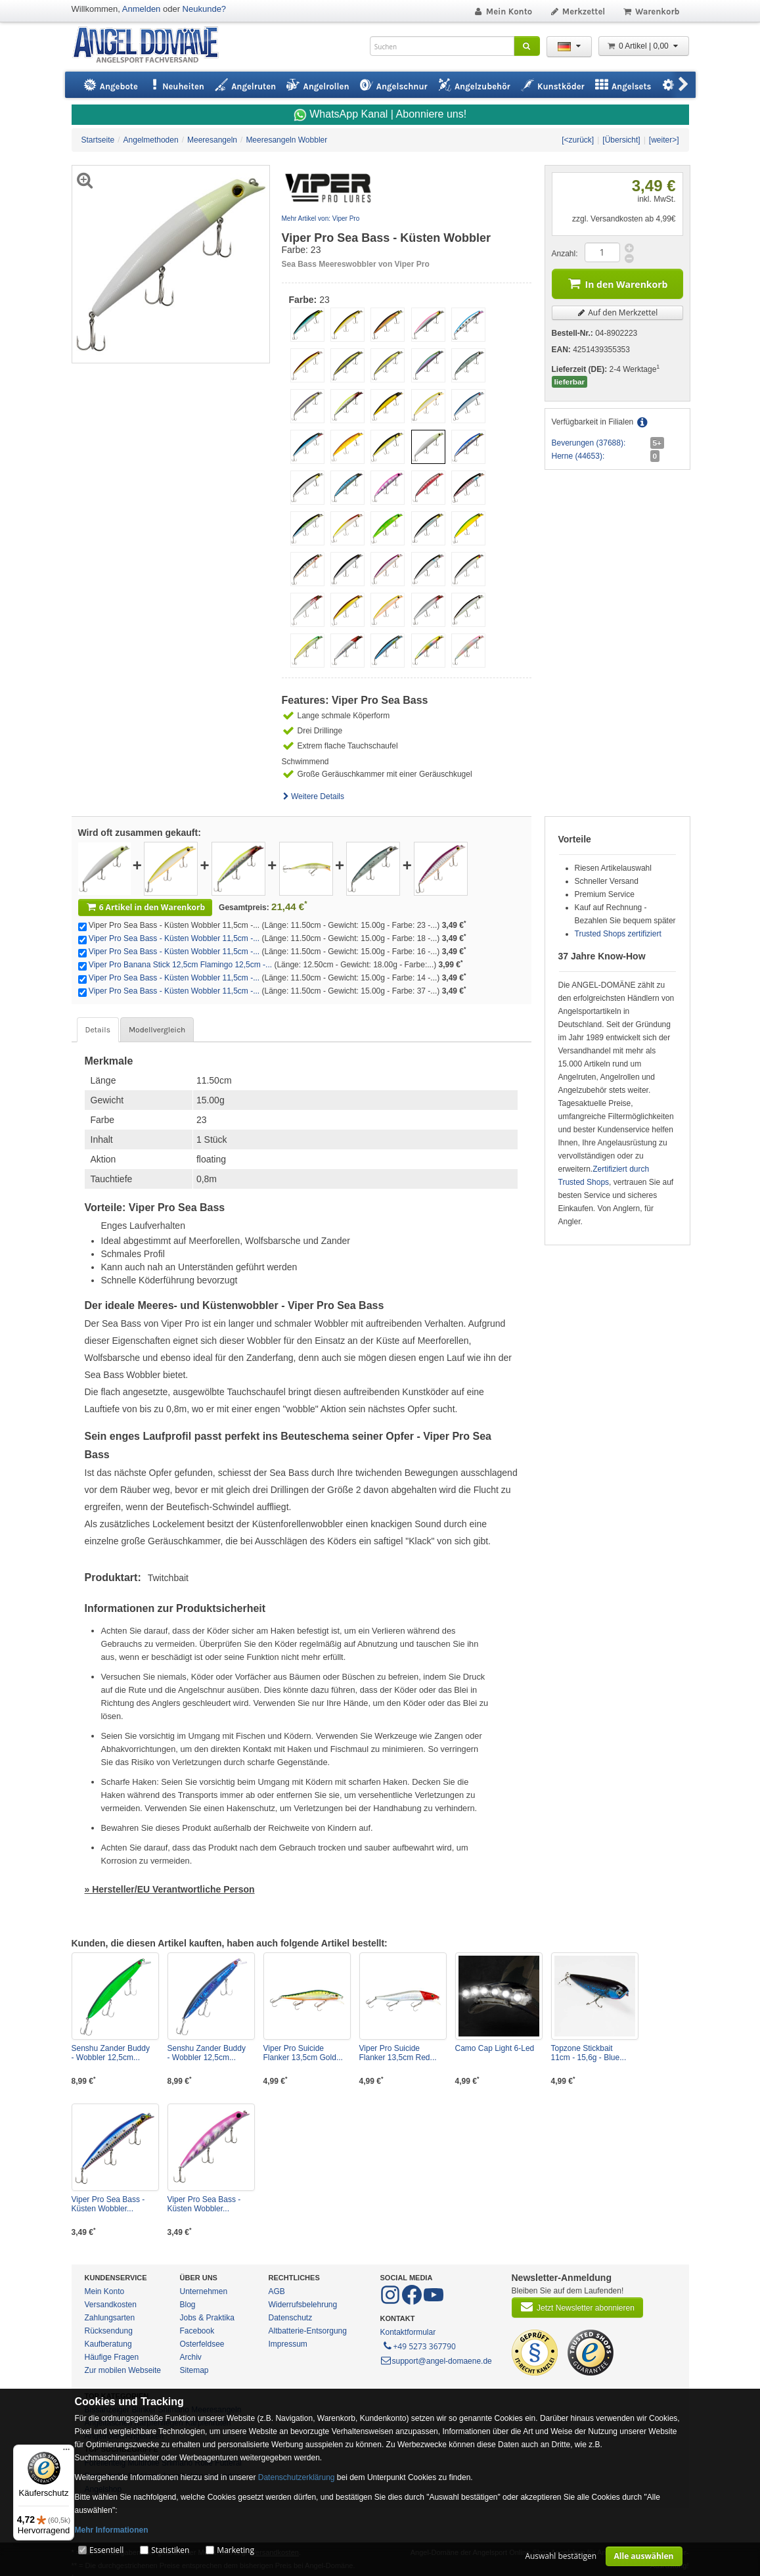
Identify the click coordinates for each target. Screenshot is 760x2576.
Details (97, 1029)
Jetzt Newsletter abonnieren (577, 2306)
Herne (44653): (578, 456)
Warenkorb (650, 11)
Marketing (235, 2550)
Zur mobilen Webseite (123, 2370)
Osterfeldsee (202, 2344)
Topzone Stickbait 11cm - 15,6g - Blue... (589, 2053)
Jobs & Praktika (207, 2317)
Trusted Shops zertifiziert (618, 933)
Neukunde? (205, 9)
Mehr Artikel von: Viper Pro (321, 218)
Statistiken (170, 2550)
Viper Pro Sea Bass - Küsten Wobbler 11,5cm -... (174, 938)
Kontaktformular (408, 2332)
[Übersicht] (621, 140)
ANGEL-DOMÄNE (152, 45)
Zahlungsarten (110, 2317)
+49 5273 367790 (419, 2345)
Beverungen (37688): (589, 443)
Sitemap (194, 2370)
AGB (277, 2291)
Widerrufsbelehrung (303, 2304)
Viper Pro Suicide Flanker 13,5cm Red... (398, 2053)
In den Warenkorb (617, 283)
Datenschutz (291, 2317)
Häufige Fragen (112, 2357)
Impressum (288, 2344)
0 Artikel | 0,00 (644, 46)
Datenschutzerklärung (296, 2477)
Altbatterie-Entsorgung (308, 2330)
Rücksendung (109, 2330)
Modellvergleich (157, 1029)
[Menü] (66, 2452)
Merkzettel (577, 11)
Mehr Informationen (111, 2530)
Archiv (191, 2357)
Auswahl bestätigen (560, 2556)
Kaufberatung (108, 2344)
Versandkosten (111, 2304)
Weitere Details (313, 796)
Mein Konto (502, 11)
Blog (188, 2304)
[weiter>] (664, 140)
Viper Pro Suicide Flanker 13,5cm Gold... (303, 2053)
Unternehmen (204, 2291)
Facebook (197, 2330)
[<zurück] (578, 140)
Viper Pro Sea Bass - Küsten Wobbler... (108, 2204)
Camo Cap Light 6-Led (495, 2048)
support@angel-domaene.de (436, 2361)
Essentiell (106, 2550)
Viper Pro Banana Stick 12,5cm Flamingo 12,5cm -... (180, 964)
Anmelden (141, 9)
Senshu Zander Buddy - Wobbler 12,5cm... (111, 2053)
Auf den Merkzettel (617, 312)
